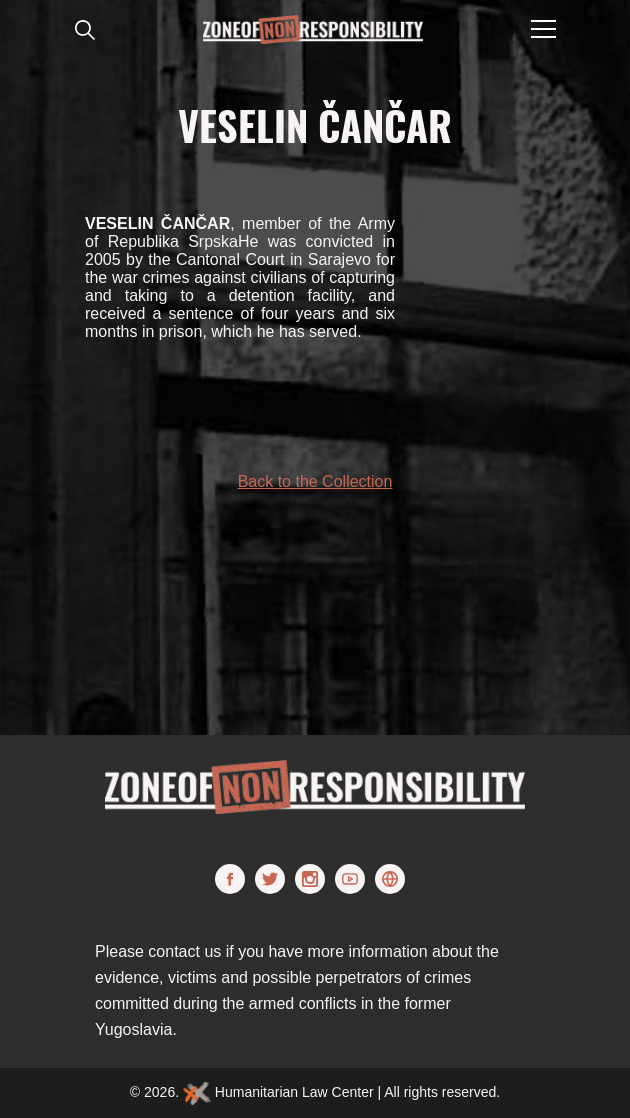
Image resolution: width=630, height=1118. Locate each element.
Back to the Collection (315, 481)
